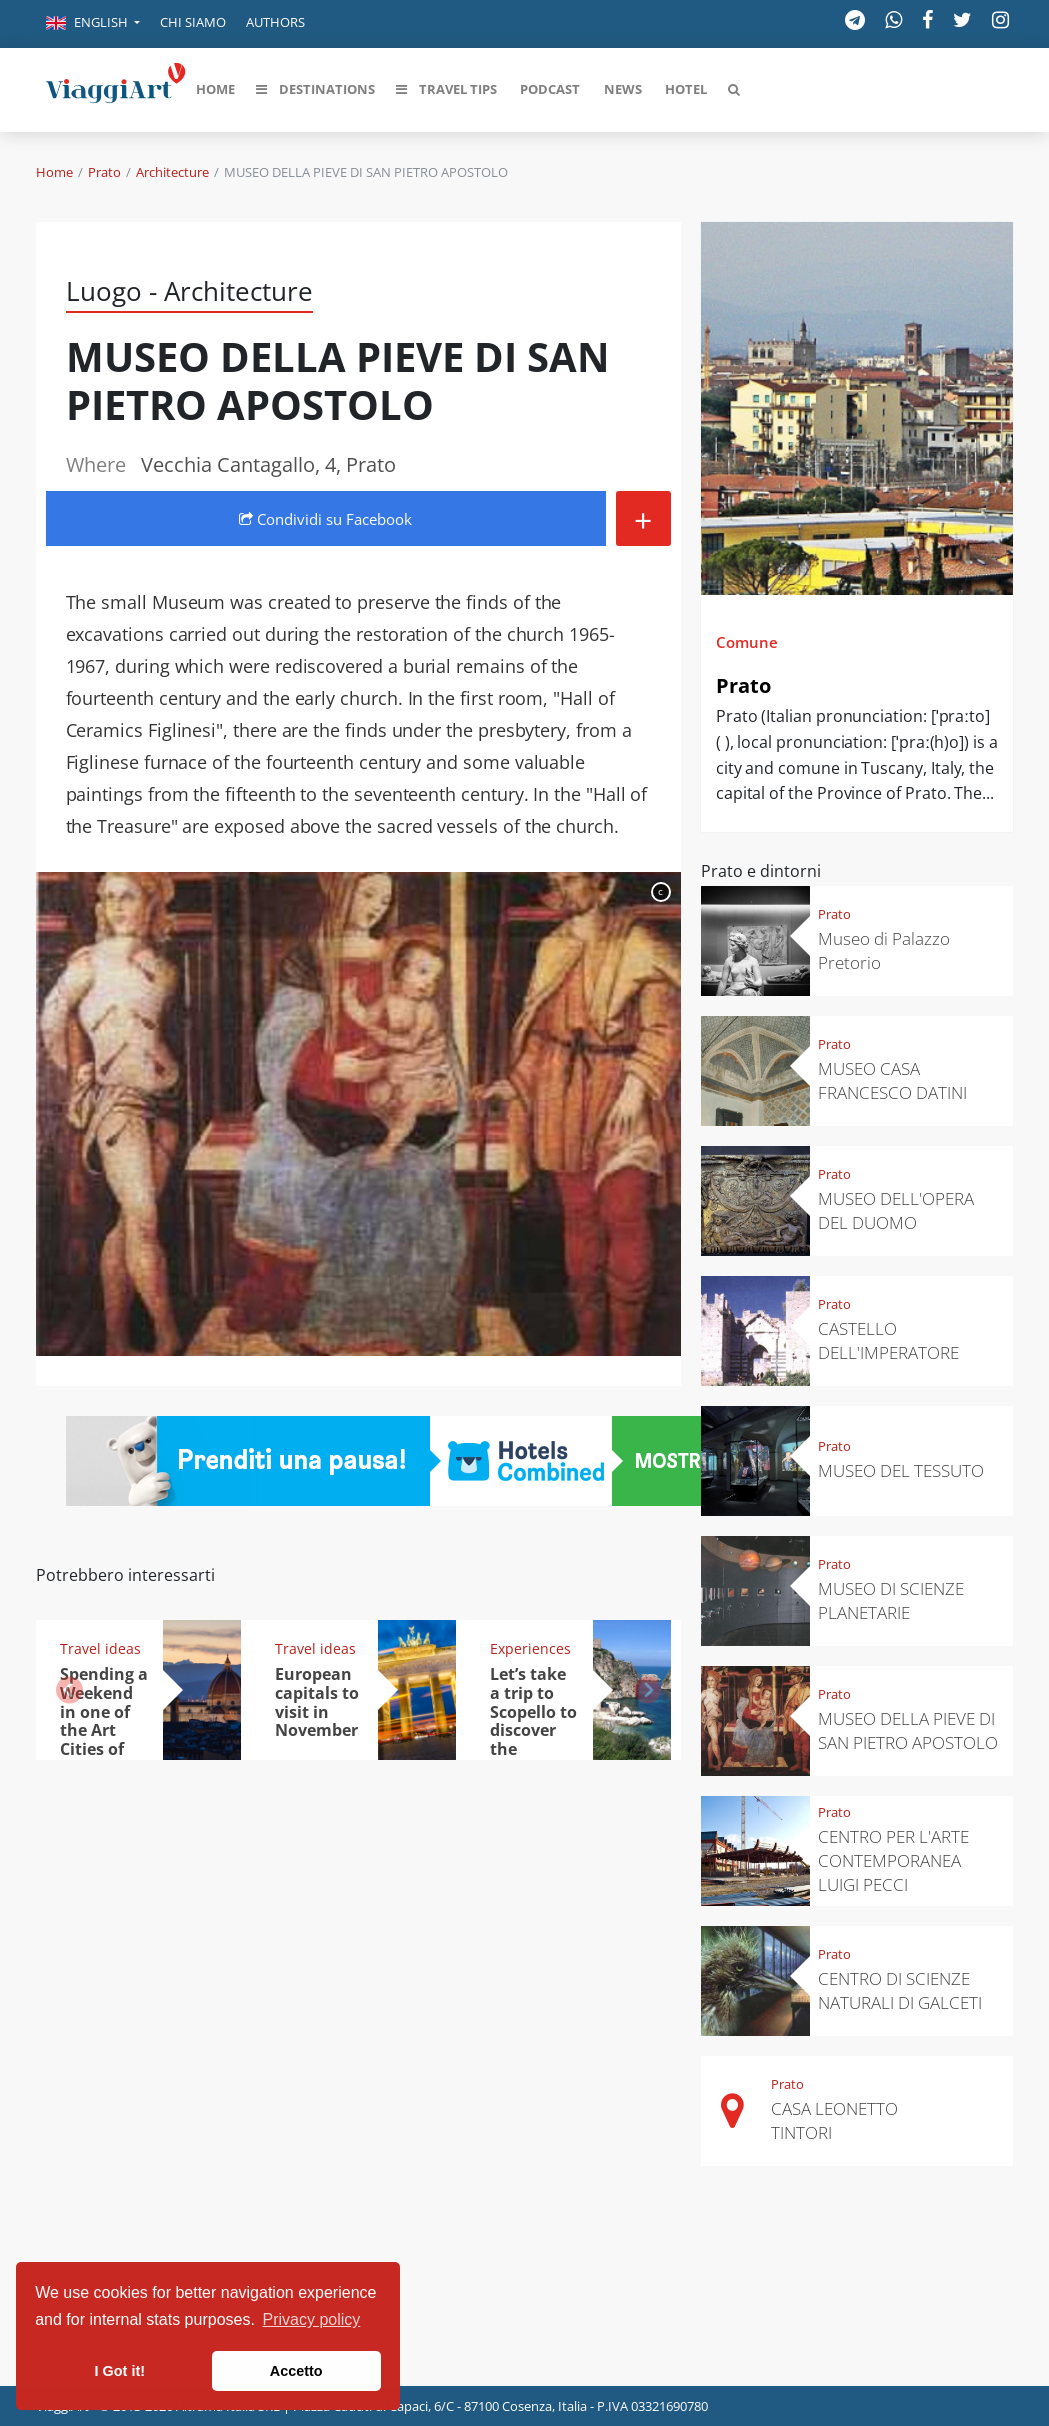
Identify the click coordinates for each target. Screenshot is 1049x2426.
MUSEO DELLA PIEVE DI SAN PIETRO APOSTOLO (908, 1730)
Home (54, 172)
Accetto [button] (296, 2371)
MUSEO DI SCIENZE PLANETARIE (891, 1600)
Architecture (172, 172)
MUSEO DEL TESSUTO (901, 1470)
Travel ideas (100, 1648)
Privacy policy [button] (312, 2319)
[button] (93, 24)
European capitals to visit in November (317, 1702)
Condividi (325, 519)
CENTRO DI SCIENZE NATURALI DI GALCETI (900, 1990)
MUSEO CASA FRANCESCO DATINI (892, 1080)
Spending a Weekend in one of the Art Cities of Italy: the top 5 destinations (110, 1740)
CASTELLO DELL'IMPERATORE (888, 1340)
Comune (747, 642)
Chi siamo (193, 22)
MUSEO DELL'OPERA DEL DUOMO (896, 1210)
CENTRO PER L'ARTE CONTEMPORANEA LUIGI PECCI (893, 1860)
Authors (275, 22)
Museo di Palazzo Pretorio (884, 950)
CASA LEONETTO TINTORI (834, 2120)
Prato (104, 172)
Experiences (530, 1648)
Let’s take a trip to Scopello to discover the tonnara (533, 1721)
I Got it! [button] (120, 2371)
